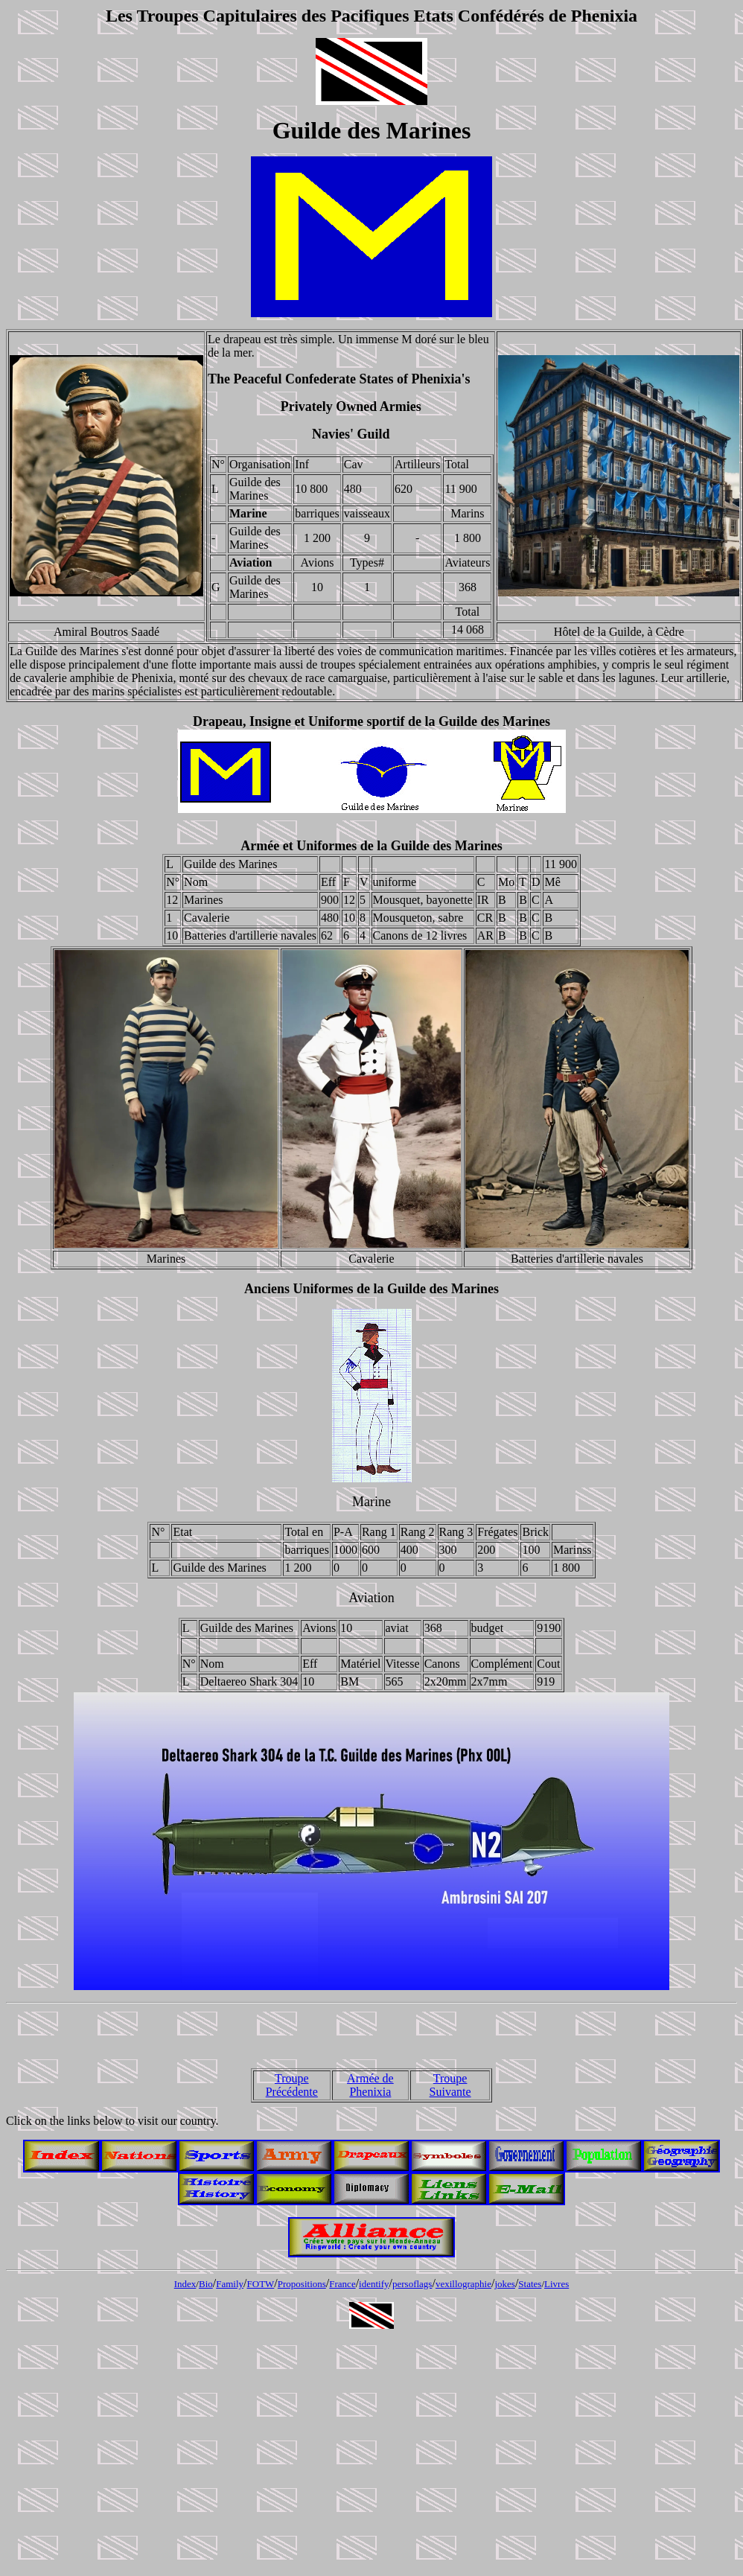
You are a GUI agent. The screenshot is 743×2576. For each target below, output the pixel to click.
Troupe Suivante (450, 2085)
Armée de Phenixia (370, 2085)
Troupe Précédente (292, 2085)
